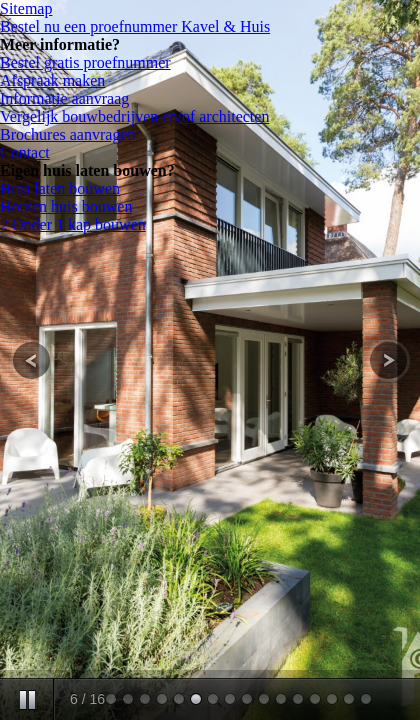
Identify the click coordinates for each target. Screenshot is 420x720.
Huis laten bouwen (60, 188)
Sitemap (26, 8)
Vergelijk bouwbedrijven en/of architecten (134, 116)
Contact (25, 152)
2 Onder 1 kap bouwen (73, 224)
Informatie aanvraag (64, 98)
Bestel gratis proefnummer (85, 62)
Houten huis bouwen (66, 206)
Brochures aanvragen (68, 134)
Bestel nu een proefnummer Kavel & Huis (135, 26)
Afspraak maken (52, 80)
